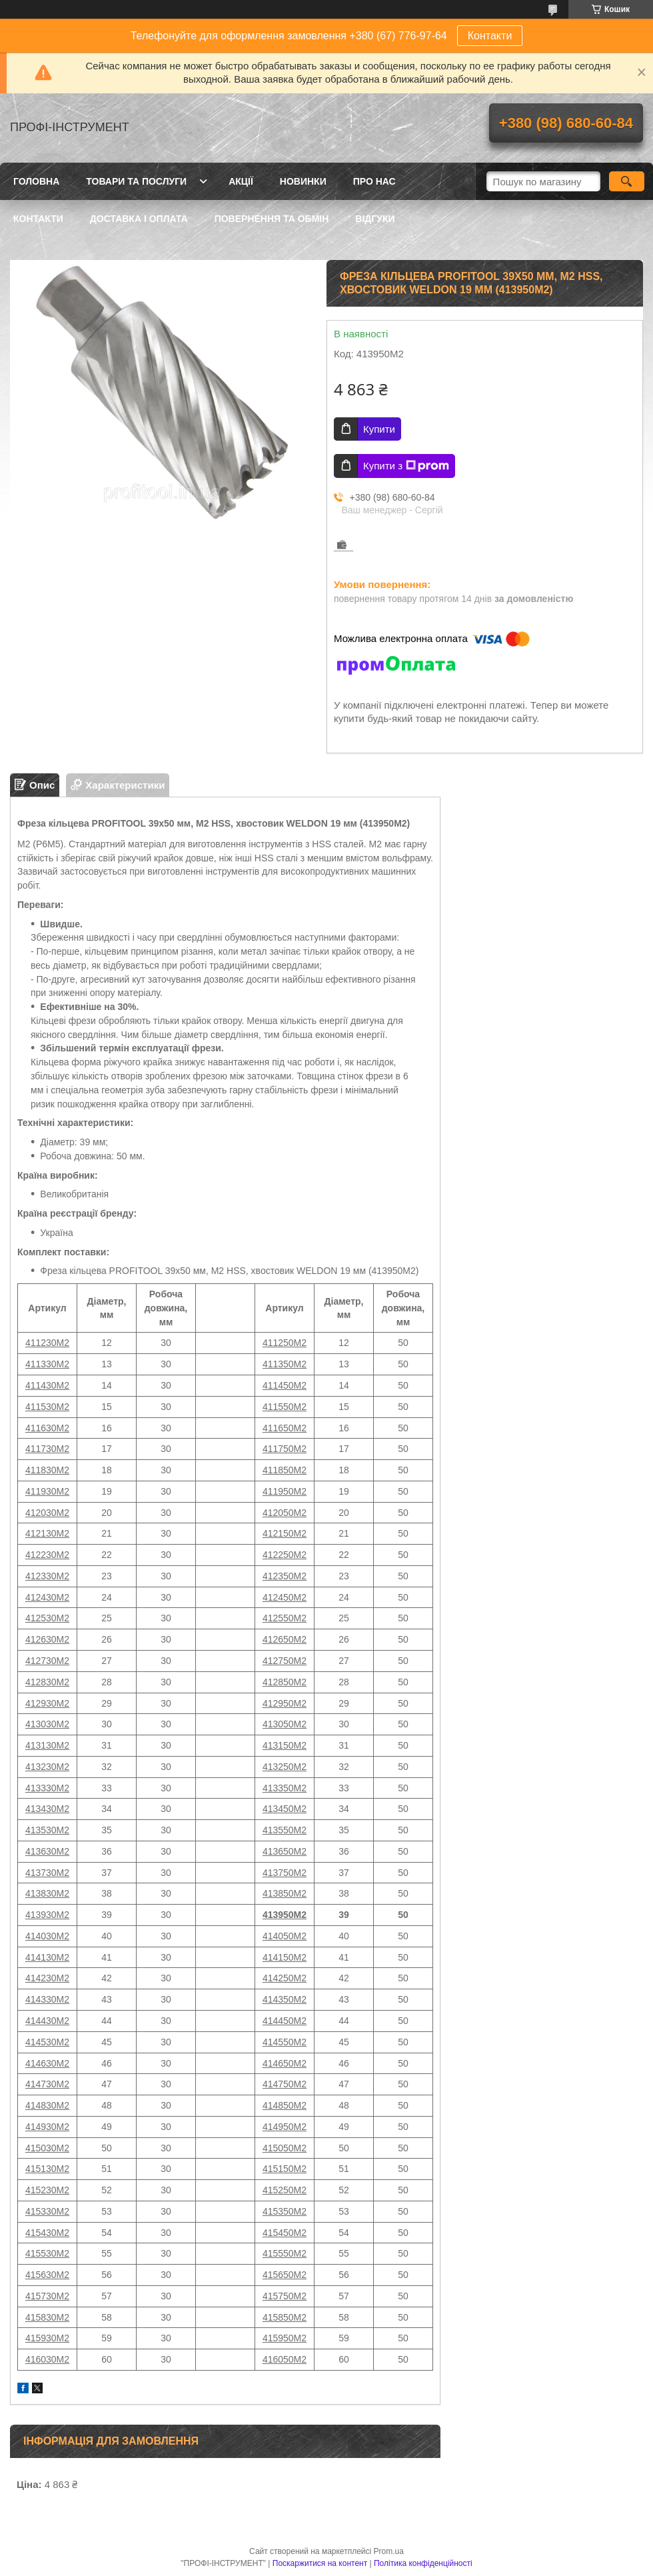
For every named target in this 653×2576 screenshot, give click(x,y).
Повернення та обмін (272, 218)
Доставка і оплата (139, 218)
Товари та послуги (136, 181)
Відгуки (374, 218)
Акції (241, 181)
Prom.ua (389, 2551)
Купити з (406, 466)
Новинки (303, 181)
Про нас (374, 181)
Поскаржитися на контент (320, 2563)
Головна (36, 181)
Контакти (490, 35)
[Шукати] (626, 181)
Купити (379, 429)
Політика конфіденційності (423, 2563)
